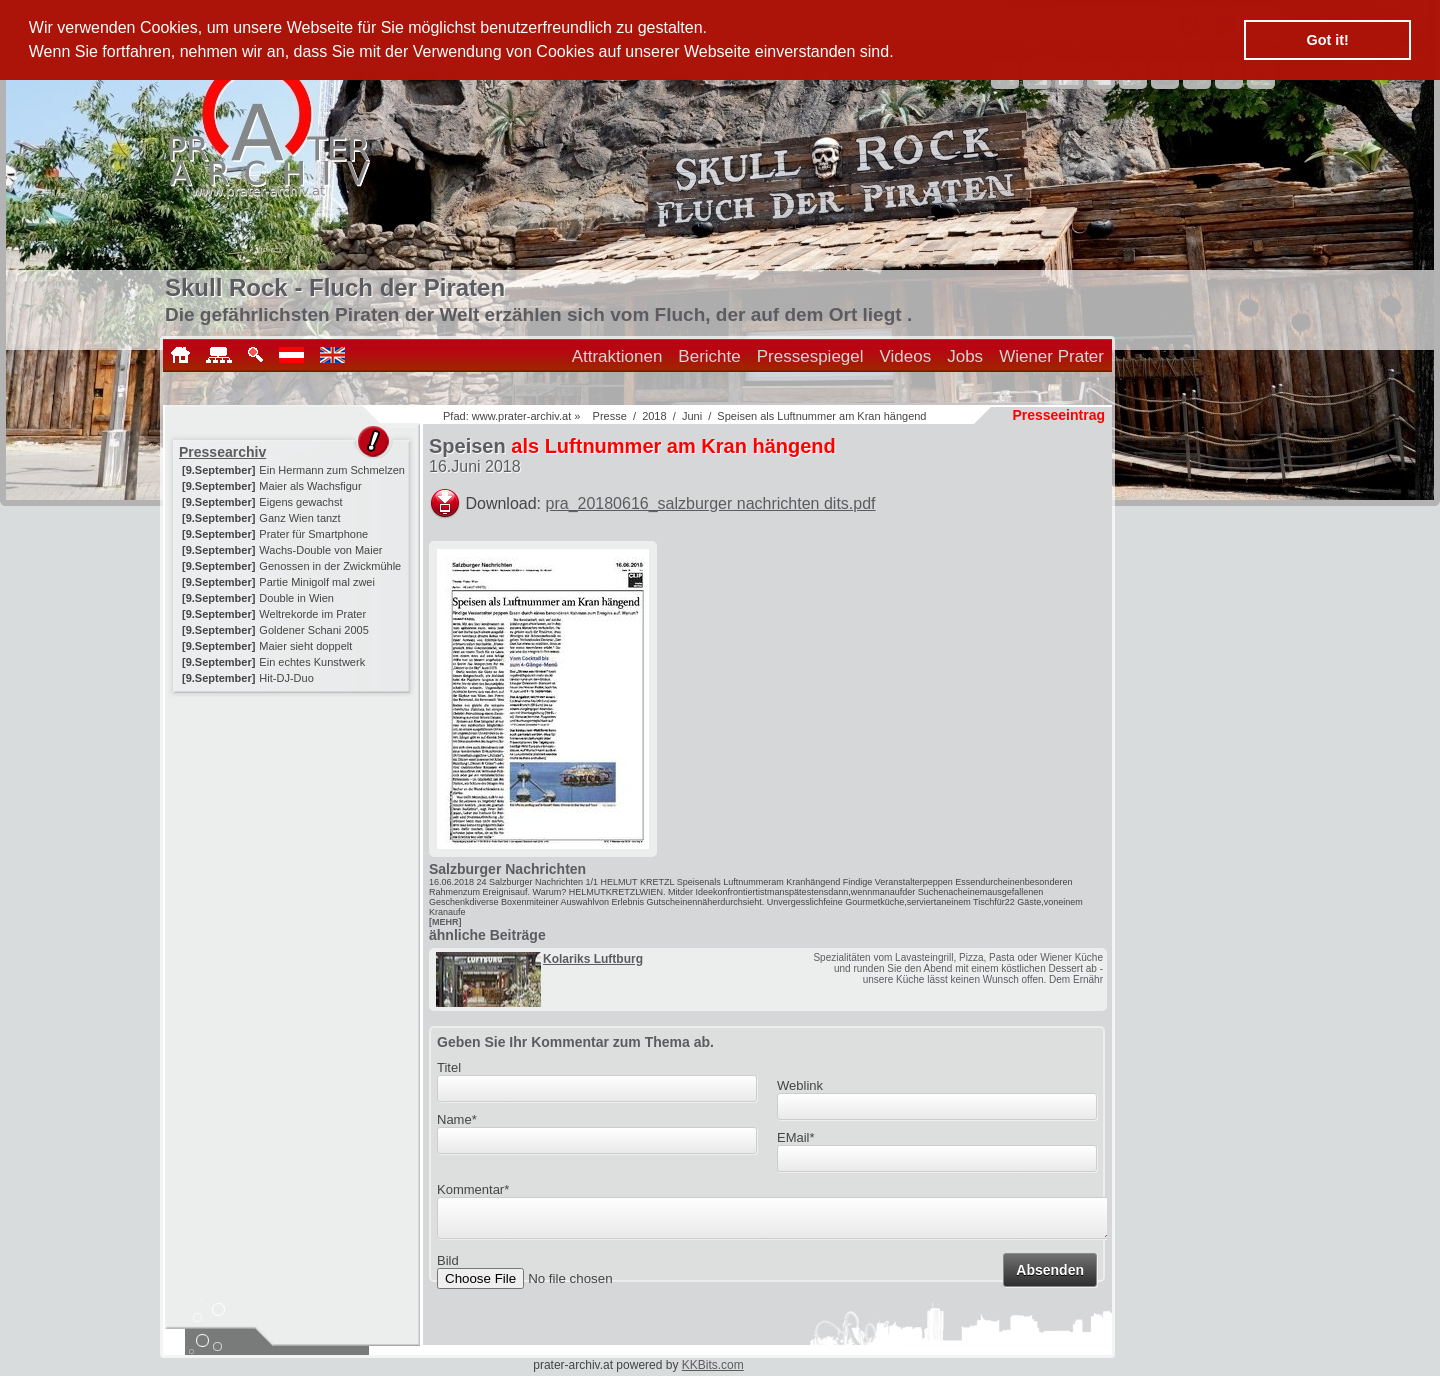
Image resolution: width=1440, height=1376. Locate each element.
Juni (692, 416)
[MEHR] (445, 922)
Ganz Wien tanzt (299, 518)
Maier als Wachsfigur (310, 486)
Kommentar (473, 1189)
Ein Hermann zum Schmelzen (332, 470)
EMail (796, 1137)
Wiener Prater (1051, 356)
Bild (448, 1266)
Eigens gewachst (300, 502)
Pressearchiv (222, 452)
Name (457, 1119)
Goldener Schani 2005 (313, 630)
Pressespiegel (810, 356)
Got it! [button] (1328, 40)
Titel (449, 1067)
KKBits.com (713, 1365)
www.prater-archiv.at (521, 416)
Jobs (965, 356)
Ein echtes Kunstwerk (312, 662)
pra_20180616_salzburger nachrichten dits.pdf (711, 503)
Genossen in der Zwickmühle (330, 566)
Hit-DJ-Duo (286, 678)
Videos (906, 356)
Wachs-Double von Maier (320, 550)
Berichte (709, 356)
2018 (654, 416)
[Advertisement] (293, 822)
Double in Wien (296, 598)
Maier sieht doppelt (305, 646)
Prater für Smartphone (313, 534)
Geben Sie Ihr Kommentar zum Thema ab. (575, 1042)
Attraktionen (617, 356)
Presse (610, 416)
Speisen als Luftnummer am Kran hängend (821, 416)
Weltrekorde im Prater (312, 614)
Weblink (800, 1085)
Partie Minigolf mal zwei (317, 582)
